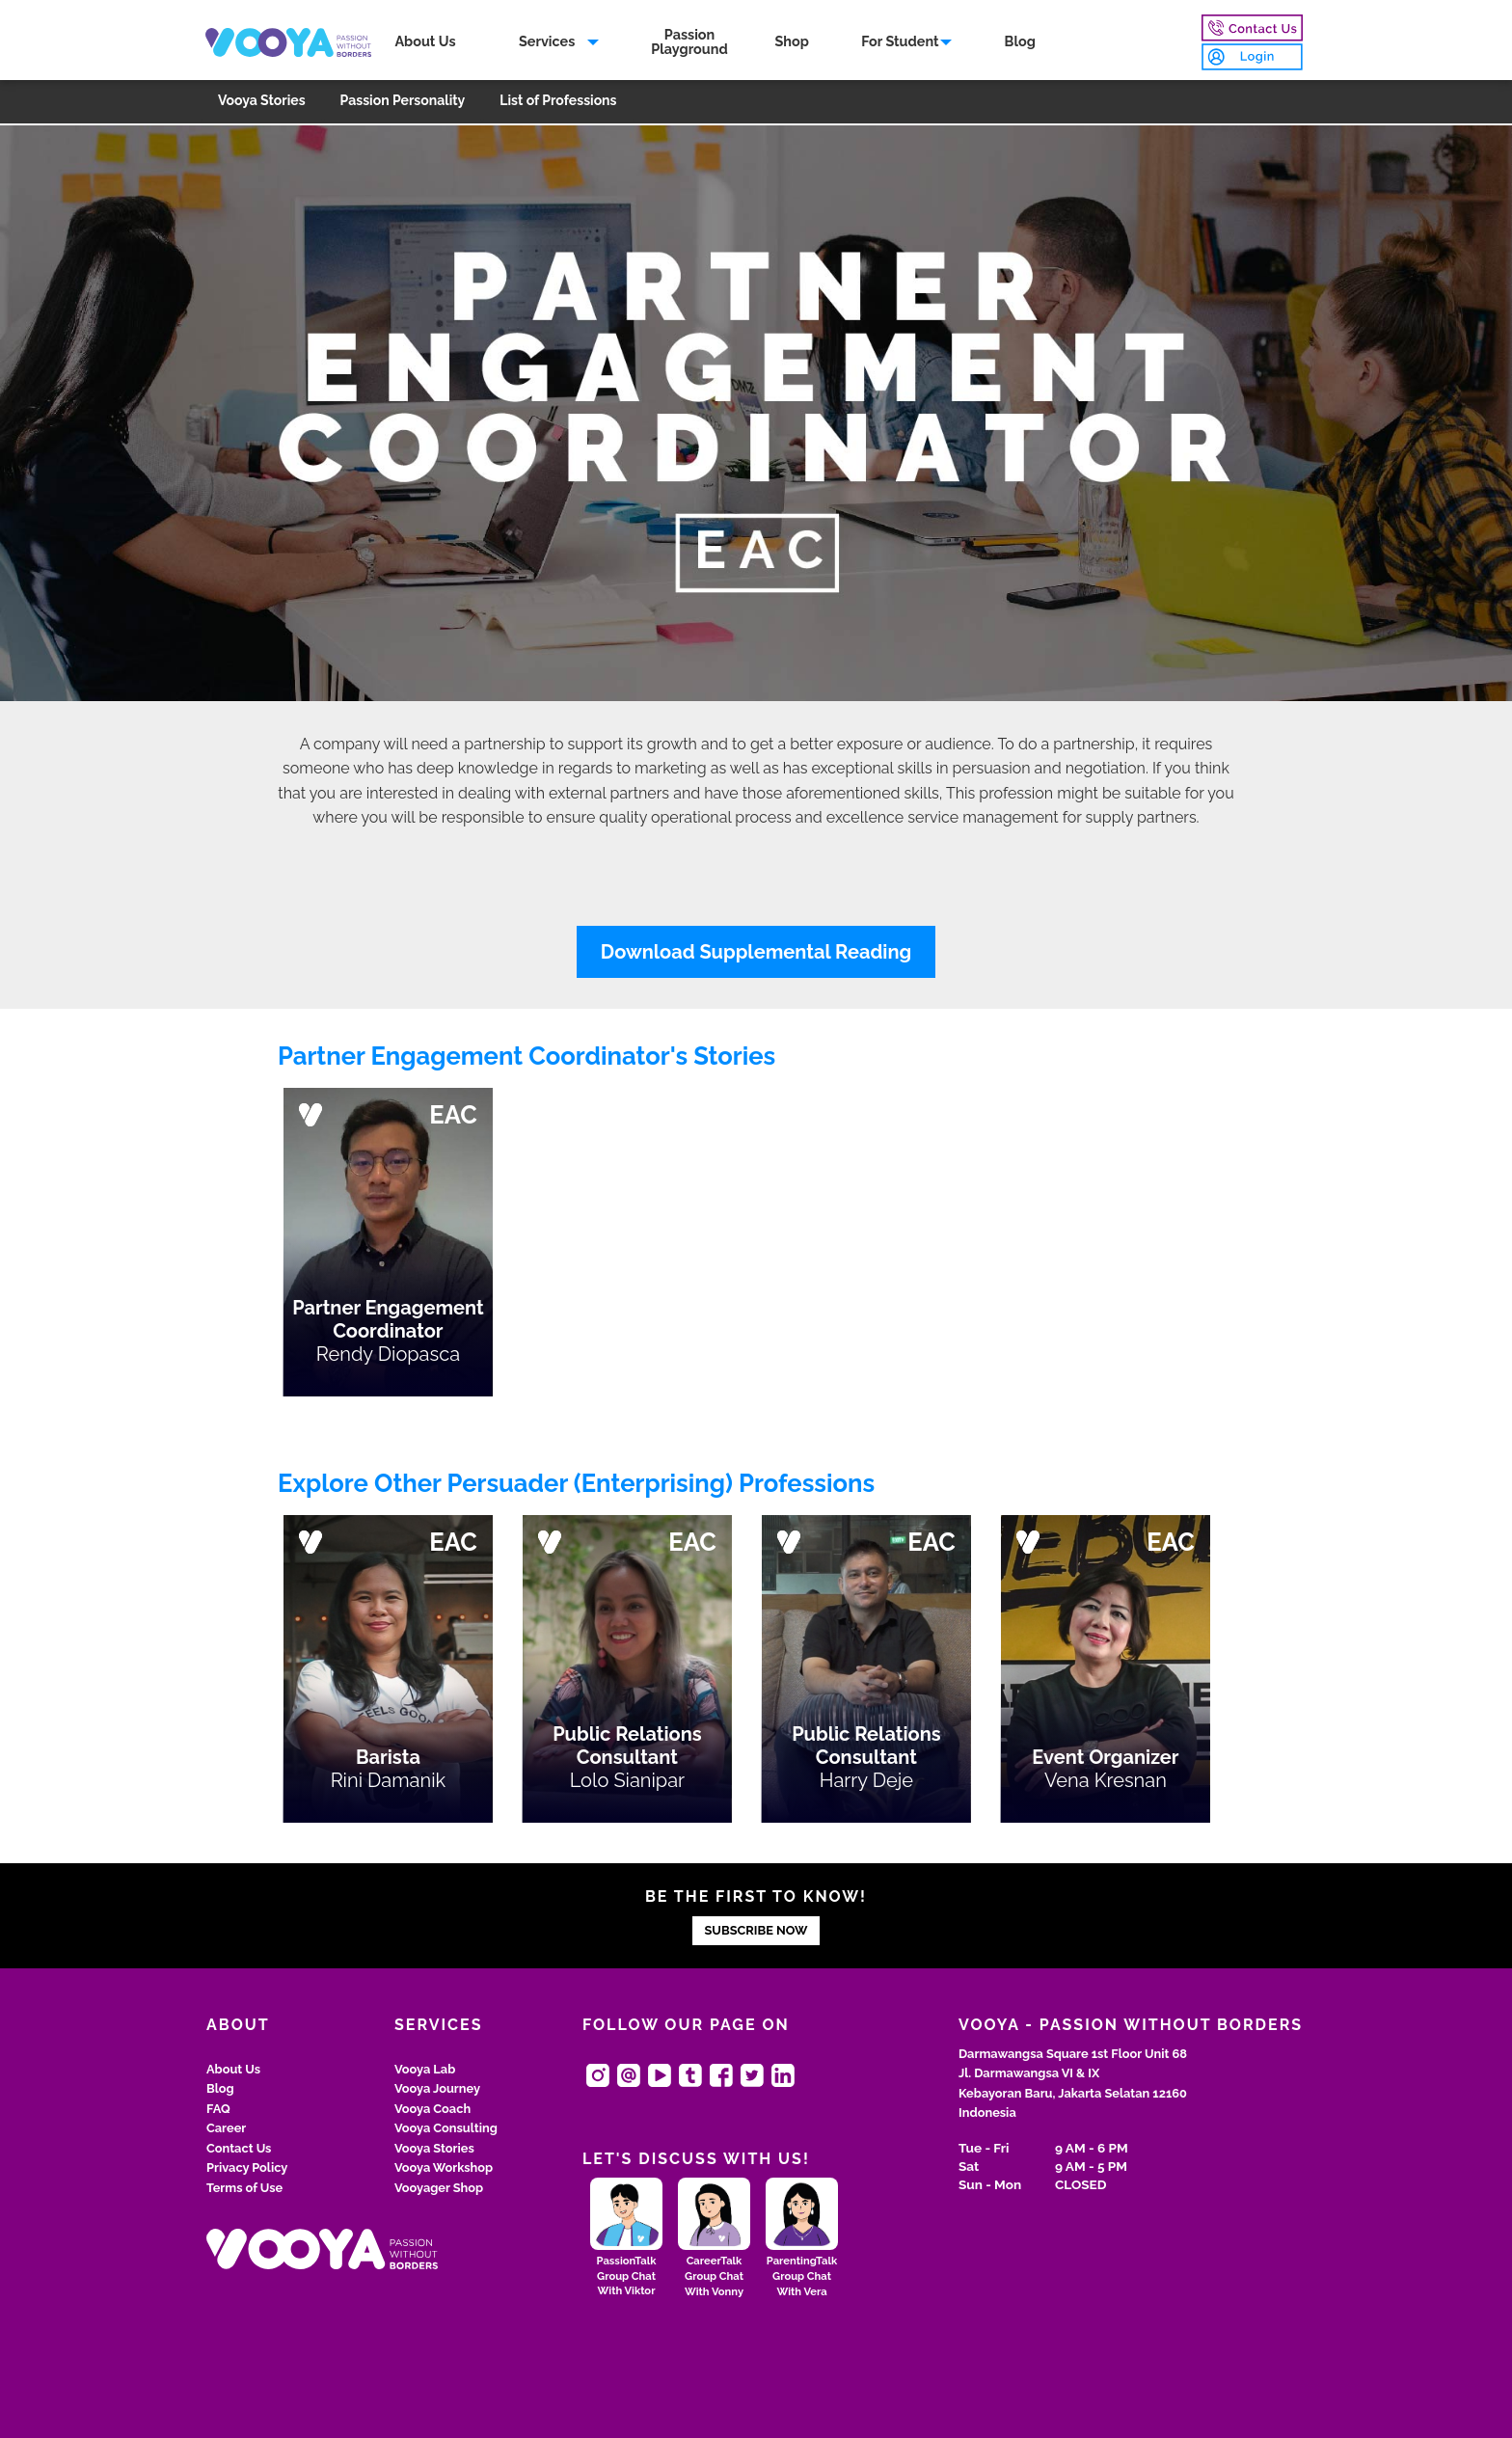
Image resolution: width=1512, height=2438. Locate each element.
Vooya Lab (424, 2069)
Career (226, 2128)
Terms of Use (244, 2188)
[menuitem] (428, 44)
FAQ (218, 2108)
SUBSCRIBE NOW (756, 1930)
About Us (427, 43)
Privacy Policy (246, 2167)
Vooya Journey (437, 2088)
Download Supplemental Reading (756, 951)
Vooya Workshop (443, 2167)
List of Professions (558, 103)
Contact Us (238, 2148)
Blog (1022, 43)
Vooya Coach (432, 2108)
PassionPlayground (692, 43)
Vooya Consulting (446, 2128)
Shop (794, 43)
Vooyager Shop (438, 2188)
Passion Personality (403, 103)
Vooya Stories (262, 103)
